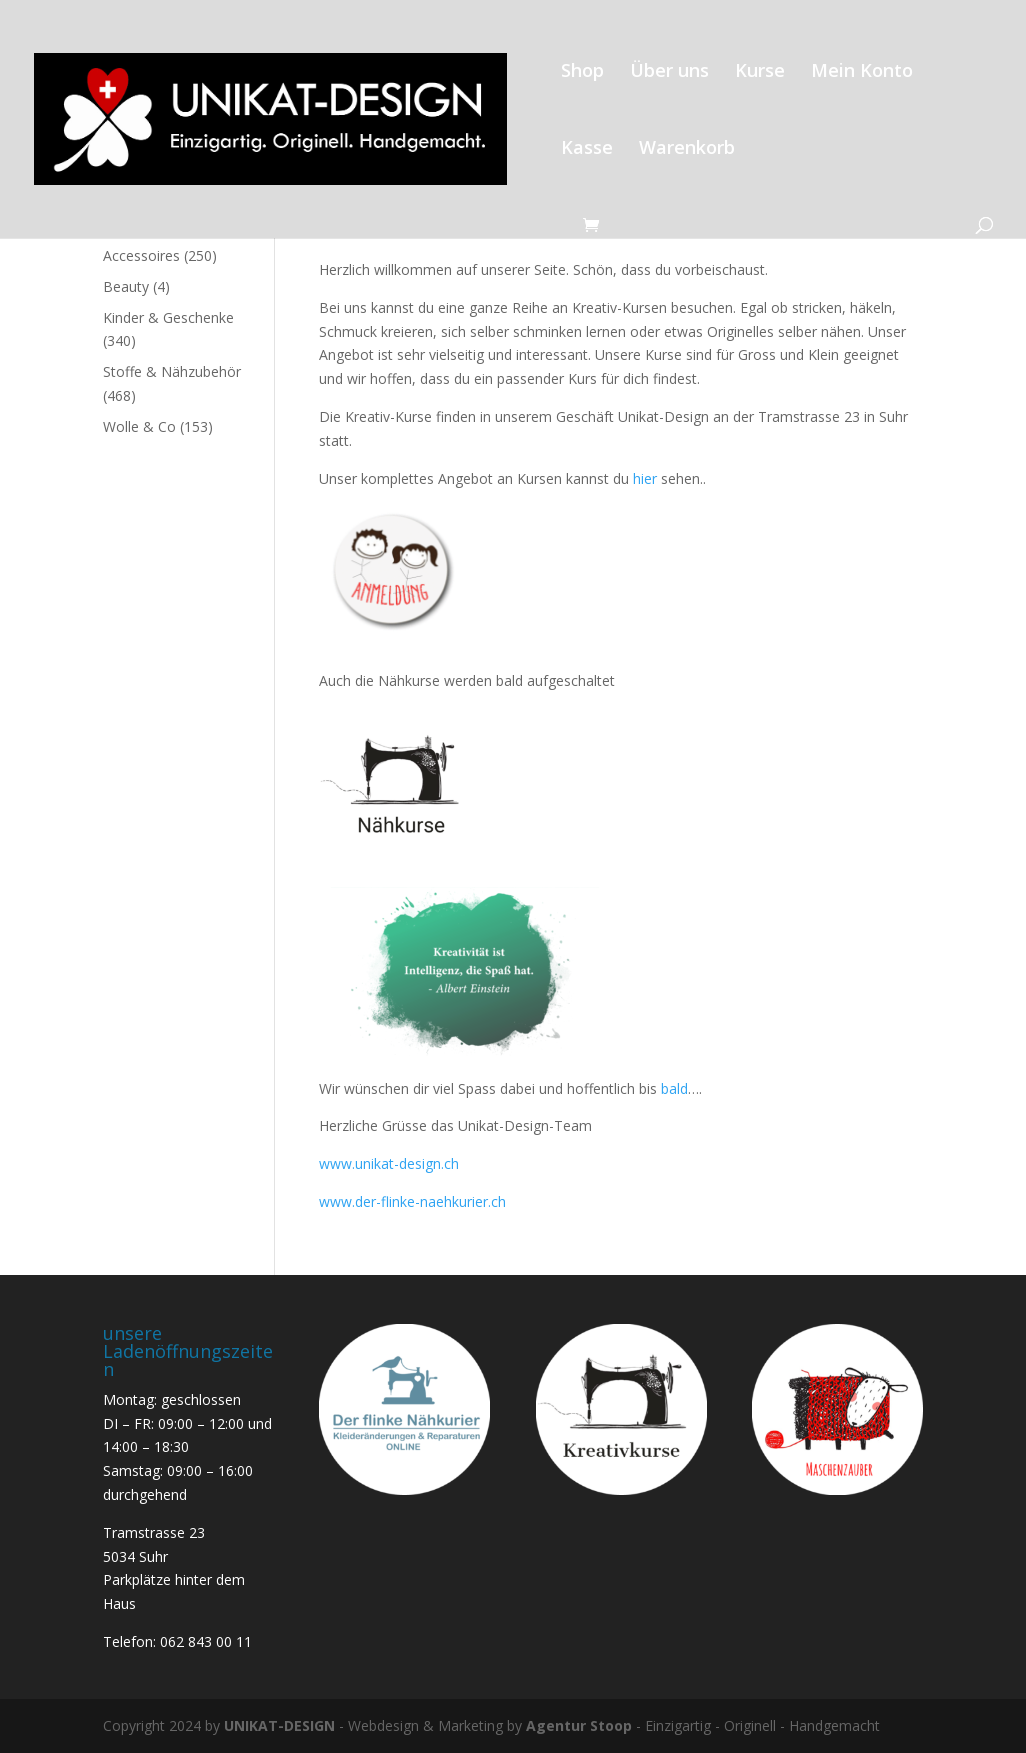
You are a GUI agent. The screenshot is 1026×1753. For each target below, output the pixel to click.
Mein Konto (862, 72)
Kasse (587, 149)
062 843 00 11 (206, 1641)
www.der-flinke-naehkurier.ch (412, 1201)
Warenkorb (687, 149)
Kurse (760, 72)
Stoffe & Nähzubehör (172, 371)
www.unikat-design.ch (389, 1163)
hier (643, 478)
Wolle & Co (139, 426)
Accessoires (141, 255)
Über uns (669, 72)
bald (674, 1088)
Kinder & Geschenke (168, 317)
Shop (582, 72)
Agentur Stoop (579, 1725)
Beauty (126, 286)
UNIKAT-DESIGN (279, 1725)
